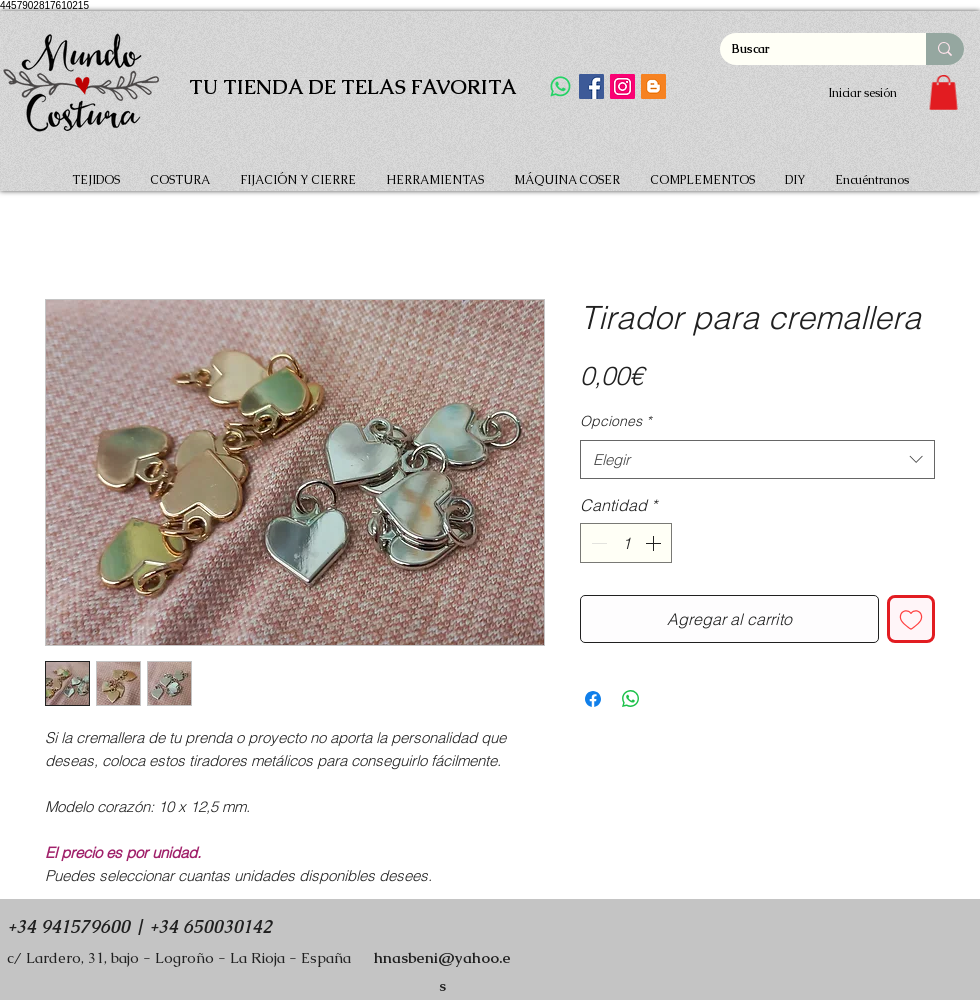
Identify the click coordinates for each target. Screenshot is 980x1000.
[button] (943, 92)
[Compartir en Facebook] (593, 699)
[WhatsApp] (560, 86)
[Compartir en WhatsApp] (631, 699)
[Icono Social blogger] (653, 86)
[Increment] (655, 543)
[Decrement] (597, 543)
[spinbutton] (626, 543)
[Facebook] (591, 86)
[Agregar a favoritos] (911, 619)
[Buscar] (808, 49)
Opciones (615, 421)
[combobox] (757, 459)
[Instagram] (622, 86)
